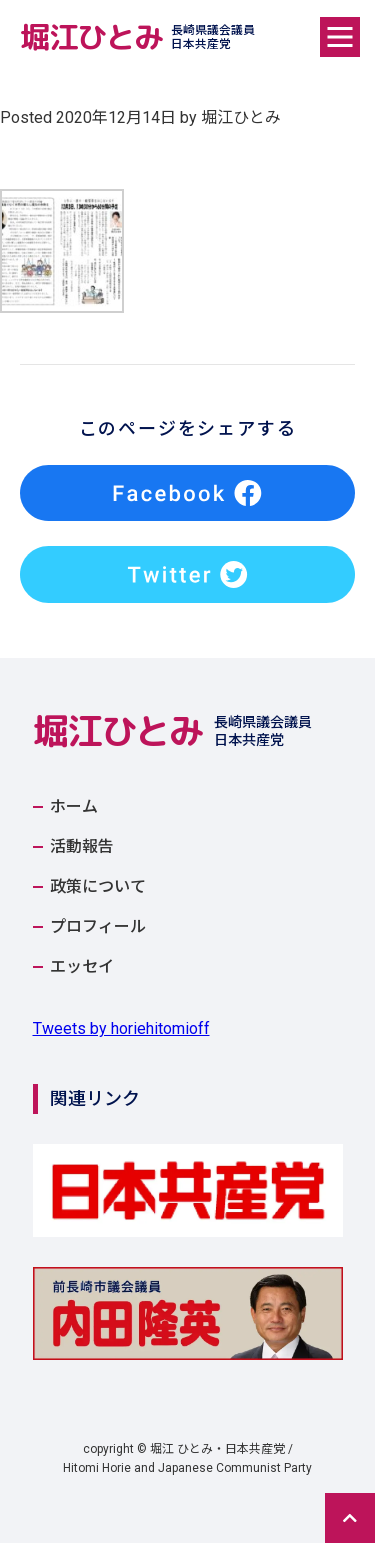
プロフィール (98, 927)
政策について (98, 887)
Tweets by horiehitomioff (121, 1028)
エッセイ (82, 967)
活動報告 (82, 847)
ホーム (74, 807)
